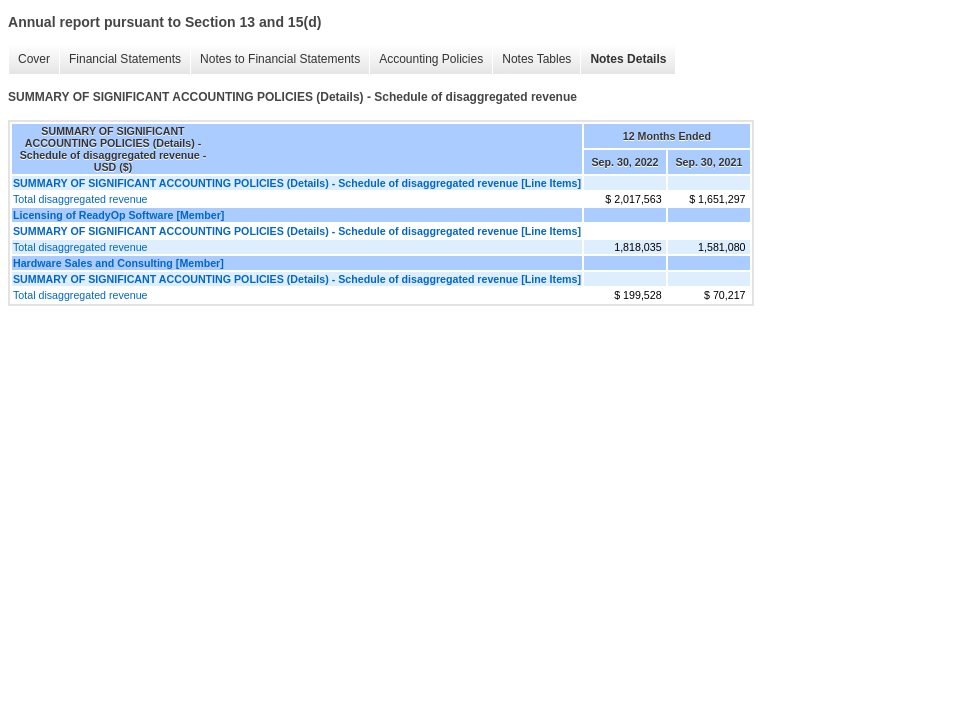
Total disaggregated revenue (80, 199)
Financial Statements (120, 59)
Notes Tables (531, 59)
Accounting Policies (426, 59)
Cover (29, 59)
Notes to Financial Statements (275, 59)
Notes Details (623, 59)
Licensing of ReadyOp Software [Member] (118, 215)
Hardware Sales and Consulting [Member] (118, 263)
